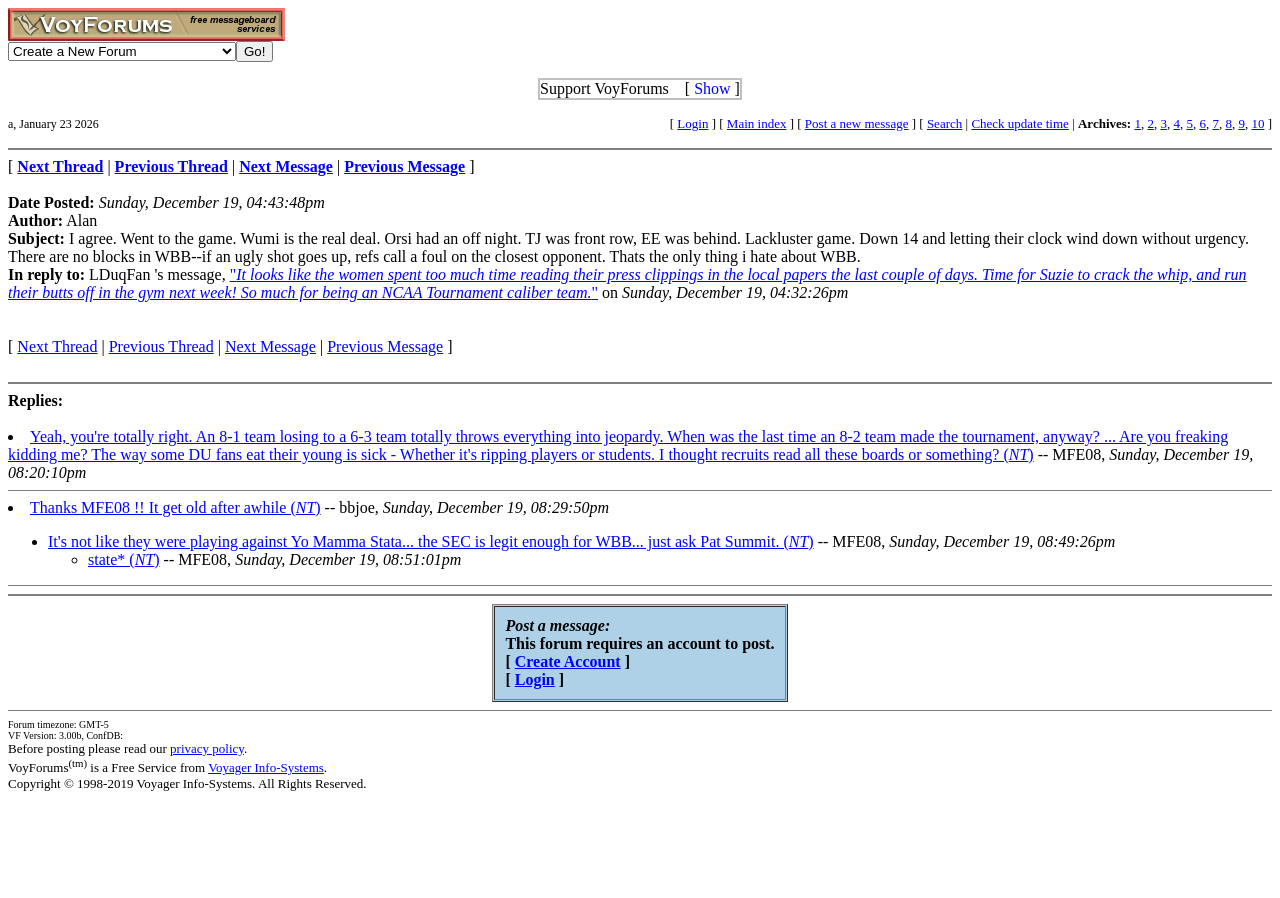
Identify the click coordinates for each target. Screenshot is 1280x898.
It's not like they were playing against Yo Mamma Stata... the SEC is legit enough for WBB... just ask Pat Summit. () (431, 541)
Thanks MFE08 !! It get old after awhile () (175, 507)
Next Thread (57, 346)
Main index (757, 123)
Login (692, 123)
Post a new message (857, 123)
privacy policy (207, 748)
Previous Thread (161, 346)
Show (712, 88)
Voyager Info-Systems (266, 767)
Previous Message (385, 346)
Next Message (270, 346)
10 (1257, 123)
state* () (124, 559)
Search (944, 123)
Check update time (1019, 123)
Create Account (568, 661)
